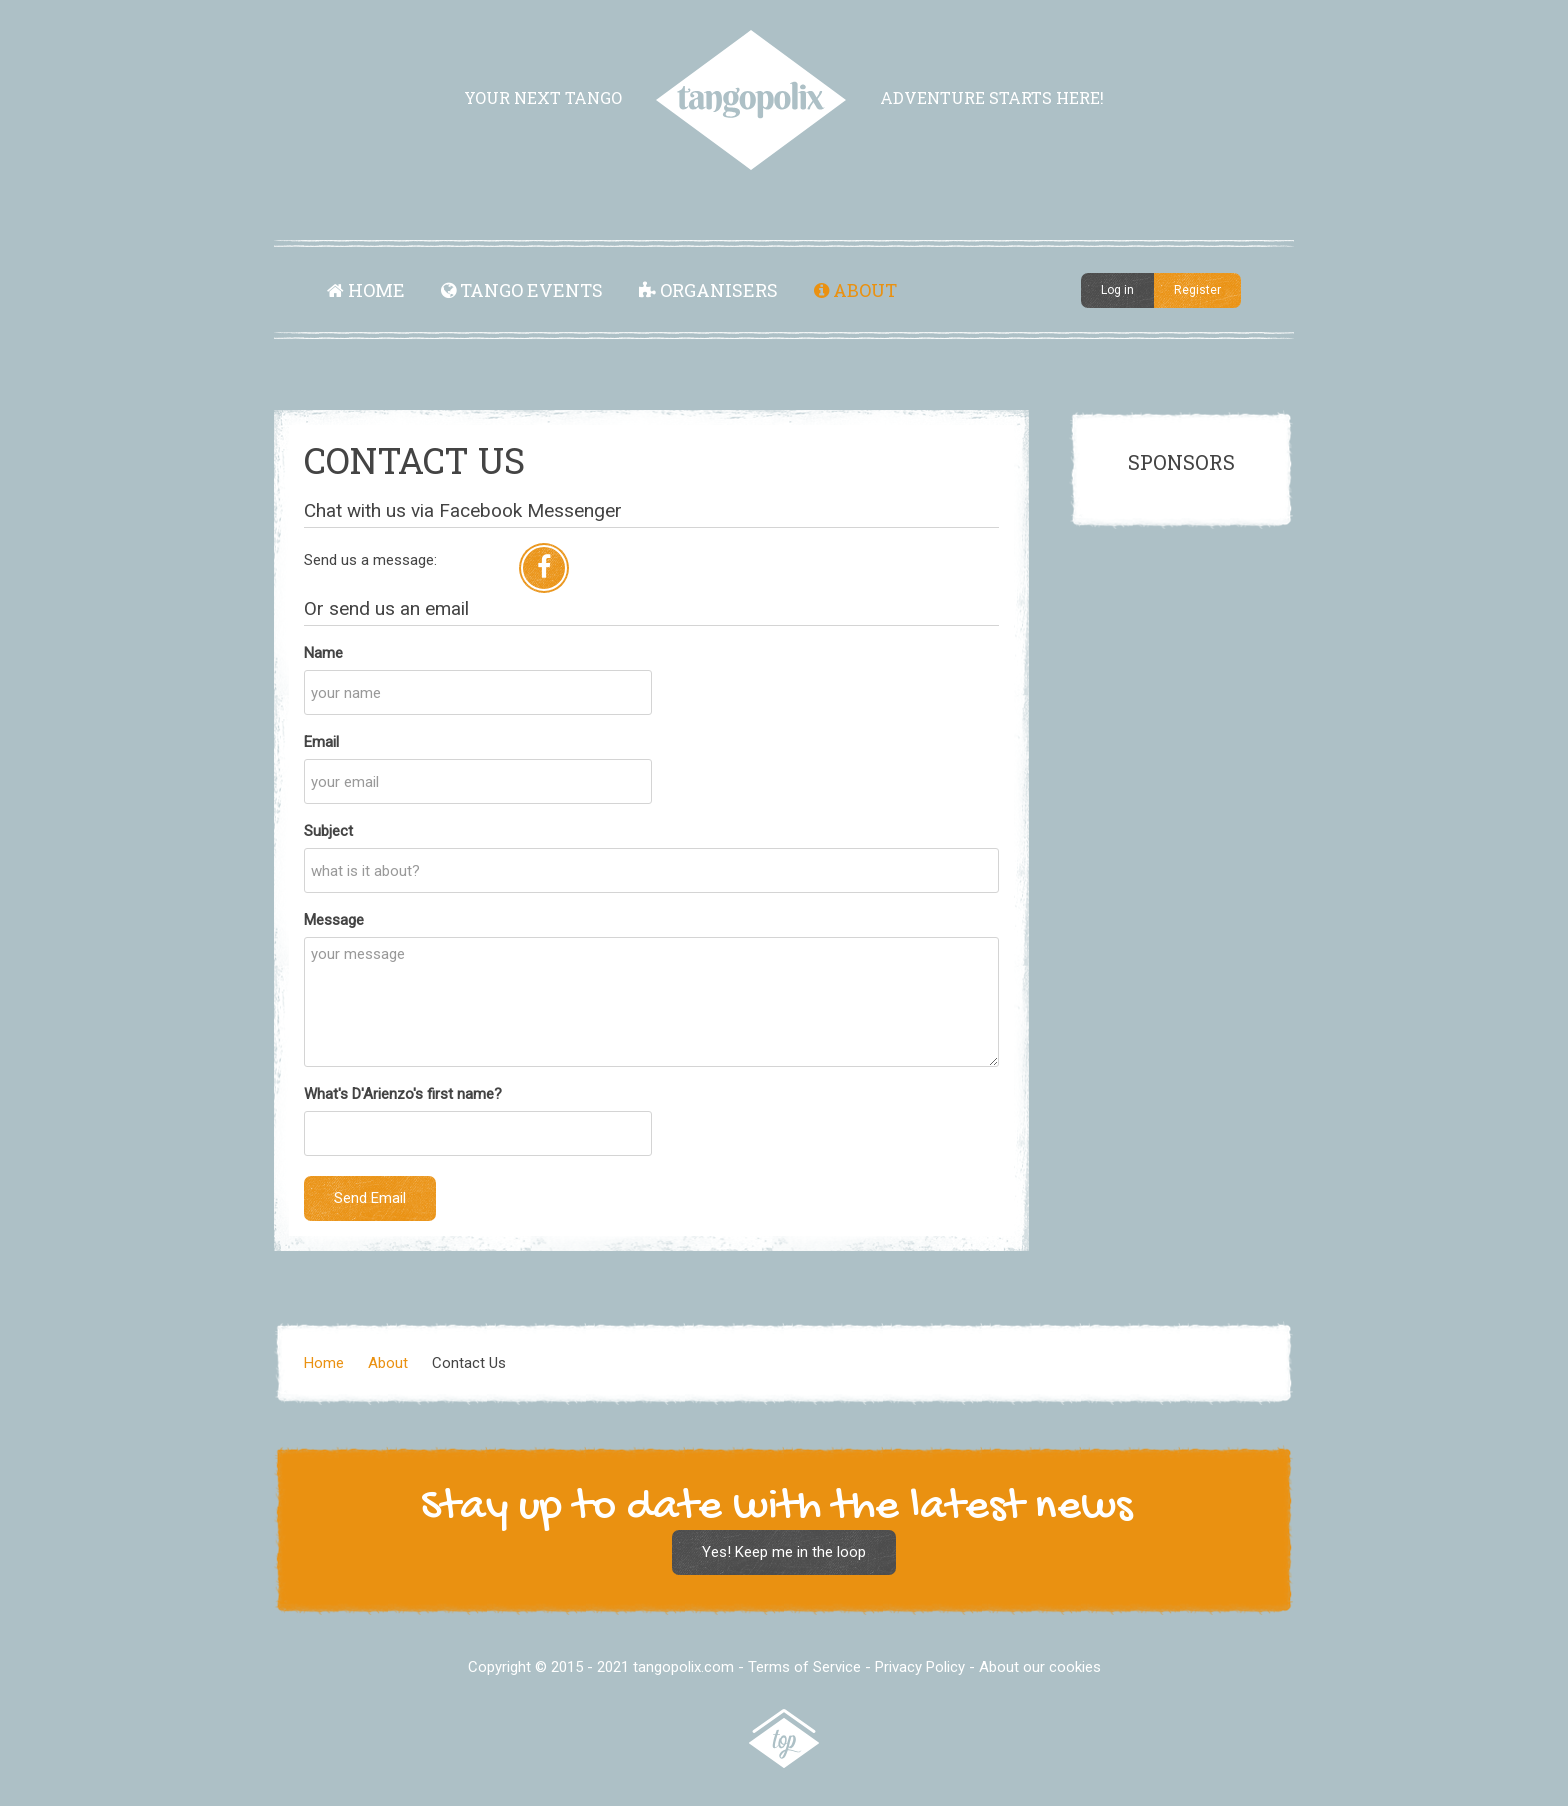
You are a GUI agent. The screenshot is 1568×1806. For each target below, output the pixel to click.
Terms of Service (804, 1667)
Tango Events (522, 290)
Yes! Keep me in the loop (784, 1552)
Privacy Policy (920, 1667)
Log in (1117, 290)
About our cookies (1040, 1667)
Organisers (708, 290)
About (855, 290)
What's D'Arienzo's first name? (403, 1094)
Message (334, 920)
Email (321, 742)
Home (366, 290)
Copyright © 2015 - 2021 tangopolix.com (601, 1667)
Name (323, 653)
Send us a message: (370, 560)
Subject (328, 831)
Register (1197, 290)
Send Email (370, 1198)
